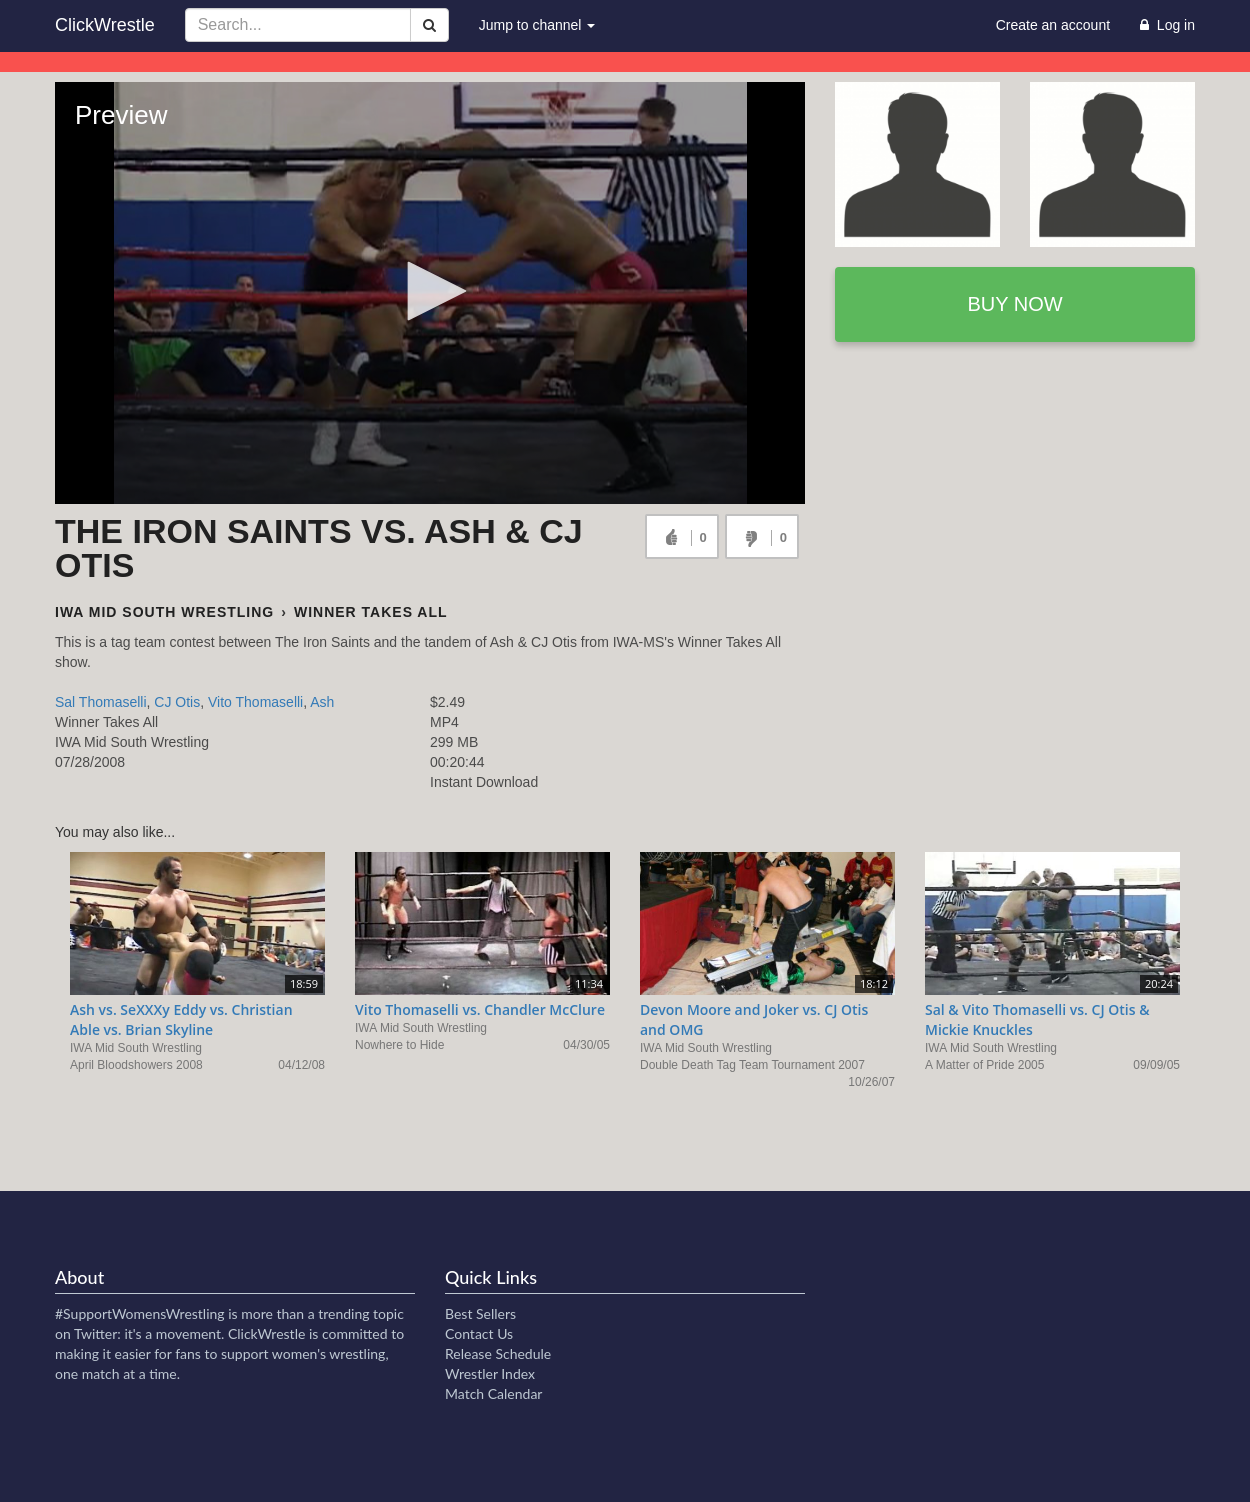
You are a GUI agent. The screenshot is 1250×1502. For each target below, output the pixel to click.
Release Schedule (498, 1353)
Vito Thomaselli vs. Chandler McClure (480, 1009)
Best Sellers (480, 1313)
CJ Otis (177, 702)
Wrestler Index (490, 1373)
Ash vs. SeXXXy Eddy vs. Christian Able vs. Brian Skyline (181, 1019)
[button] (430, 291)
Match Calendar (493, 1393)
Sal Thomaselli (101, 702)
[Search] (429, 25)
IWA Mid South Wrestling (164, 612)
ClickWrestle (105, 25)
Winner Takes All (371, 612)
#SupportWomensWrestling (140, 1313)
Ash (322, 702)
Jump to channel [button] (537, 25)
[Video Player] (430, 293)
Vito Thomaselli (255, 702)
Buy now (1014, 304)
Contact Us (479, 1333)
